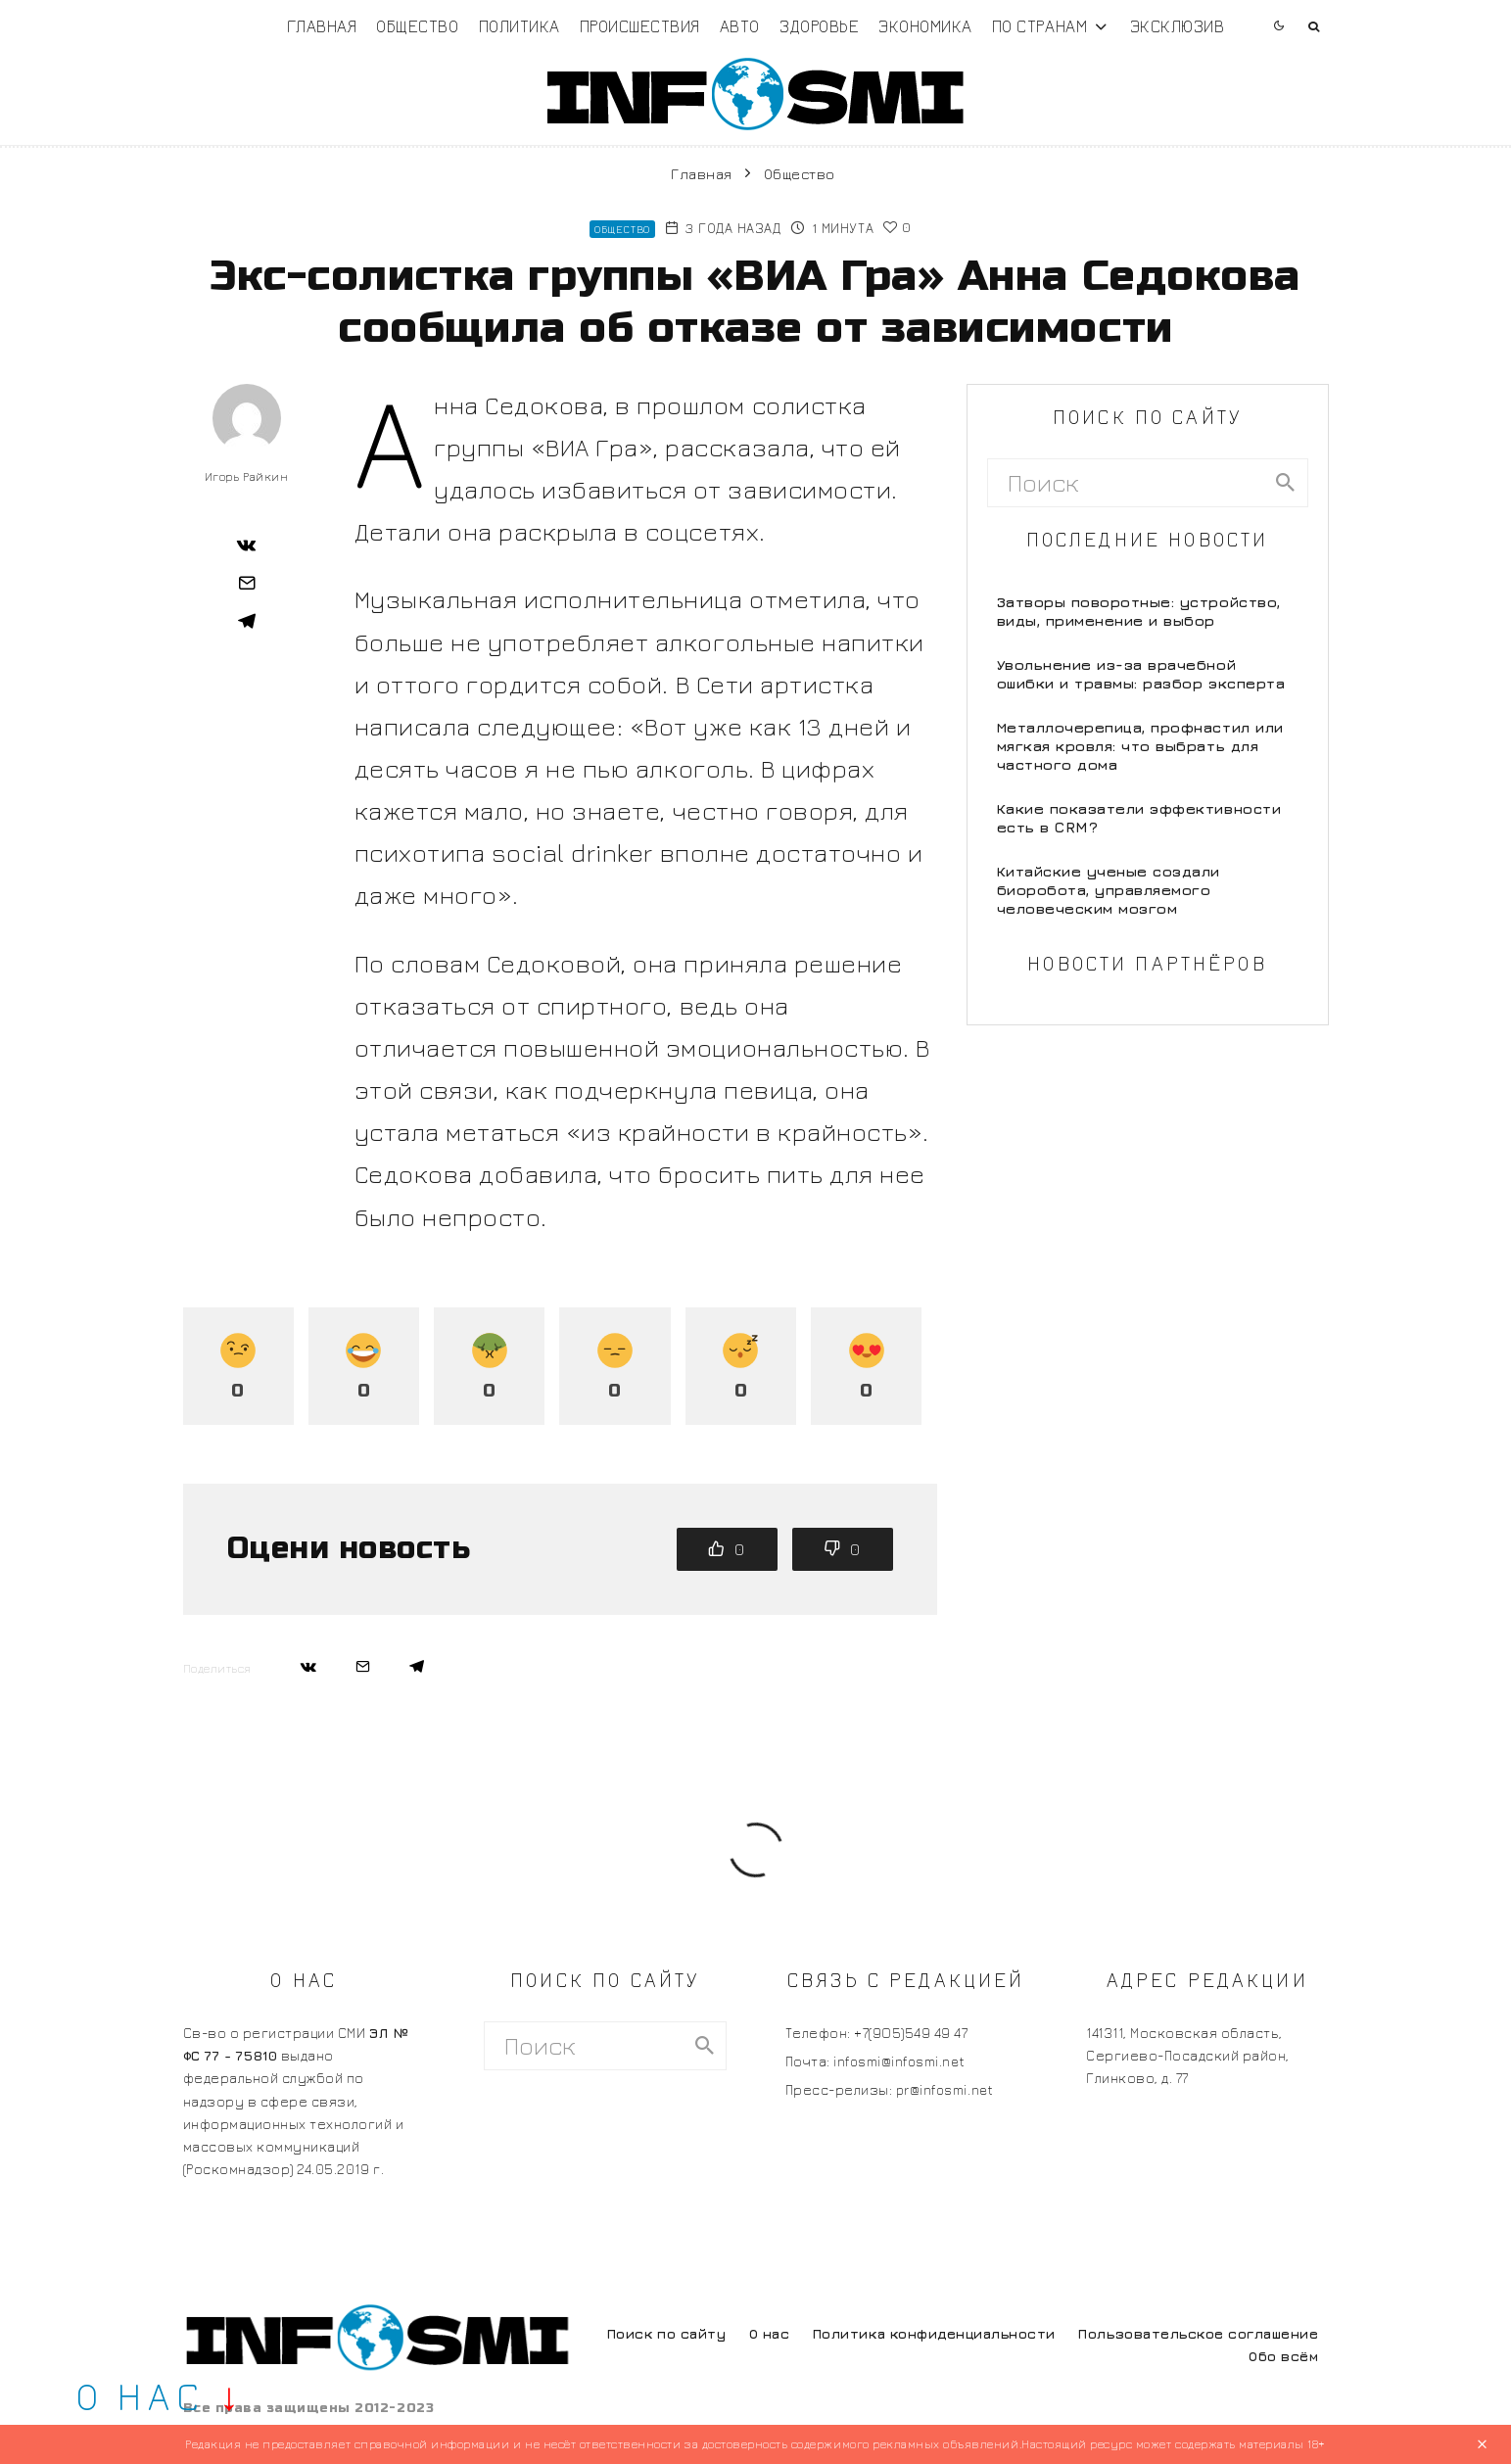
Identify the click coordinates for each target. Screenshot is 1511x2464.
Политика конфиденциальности (934, 2333)
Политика (519, 26)
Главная (322, 26)
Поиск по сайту (666, 2333)
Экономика (925, 26)
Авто (740, 26)
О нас (769, 2333)
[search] (1286, 482)
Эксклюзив (1177, 26)
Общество (417, 26)
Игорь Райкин (246, 476)
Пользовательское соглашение (1198, 2333)
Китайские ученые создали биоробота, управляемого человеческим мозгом (1108, 890)
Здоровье (819, 26)
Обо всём (1283, 2355)
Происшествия (640, 26)
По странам (1039, 26)
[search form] (1126, 482)
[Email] (246, 583)
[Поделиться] (246, 544)
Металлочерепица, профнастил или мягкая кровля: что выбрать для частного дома (1140, 746)
